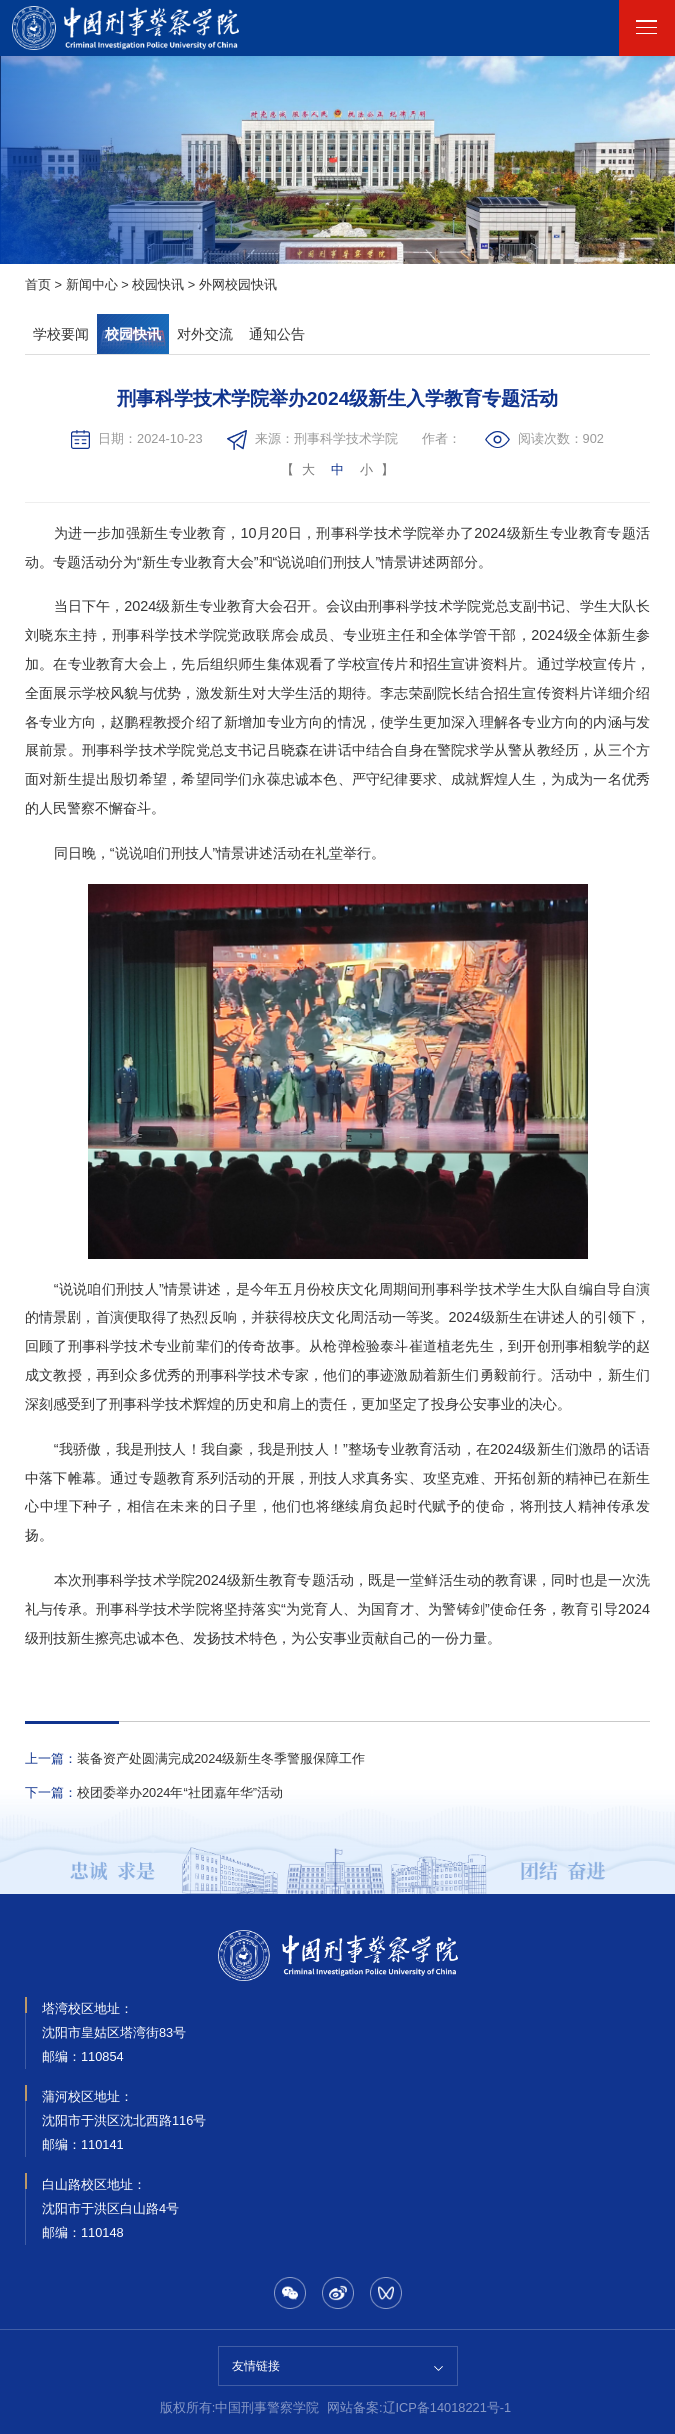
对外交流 (205, 334)
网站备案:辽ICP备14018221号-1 (419, 2408)
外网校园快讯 (238, 285)
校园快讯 (158, 285)
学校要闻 (61, 334)
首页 (38, 285)
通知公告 (277, 334)
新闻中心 (92, 285)
